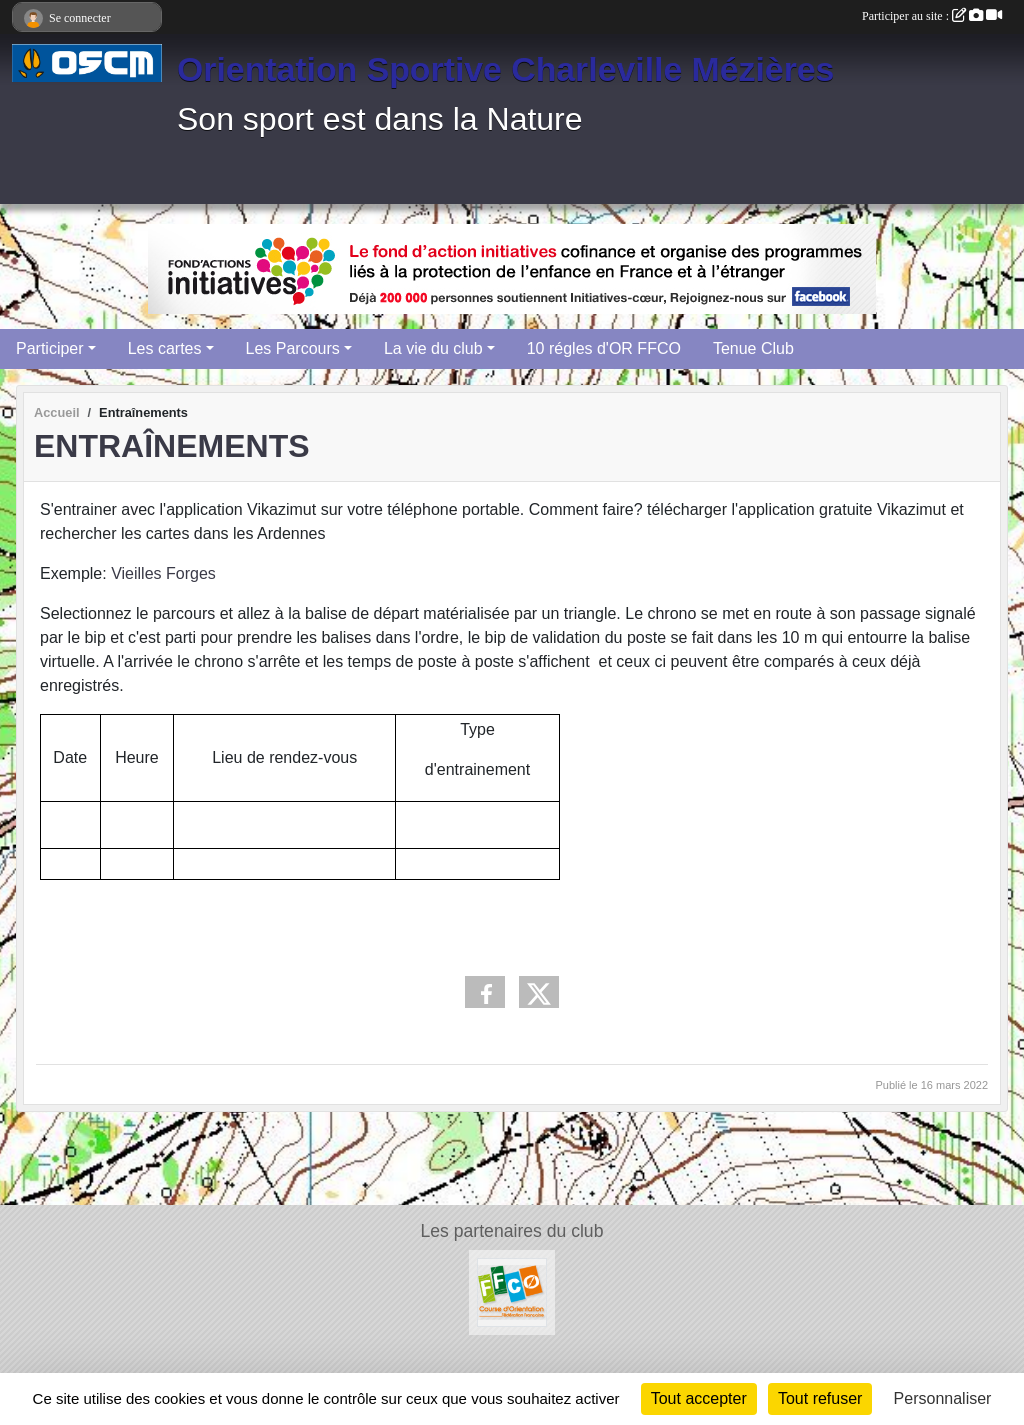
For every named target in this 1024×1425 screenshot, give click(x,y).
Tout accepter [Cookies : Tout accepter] (699, 1398)
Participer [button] (50, 348)
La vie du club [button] (433, 348)
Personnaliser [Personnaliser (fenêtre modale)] (943, 1398)
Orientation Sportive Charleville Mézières (505, 69)
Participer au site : (932, 16)
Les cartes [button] (165, 348)
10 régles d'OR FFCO (604, 348)
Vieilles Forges (163, 573)
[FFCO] (511, 1291)
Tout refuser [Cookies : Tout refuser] (820, 1398)
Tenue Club (753, 348)
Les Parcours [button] (293, 348)
